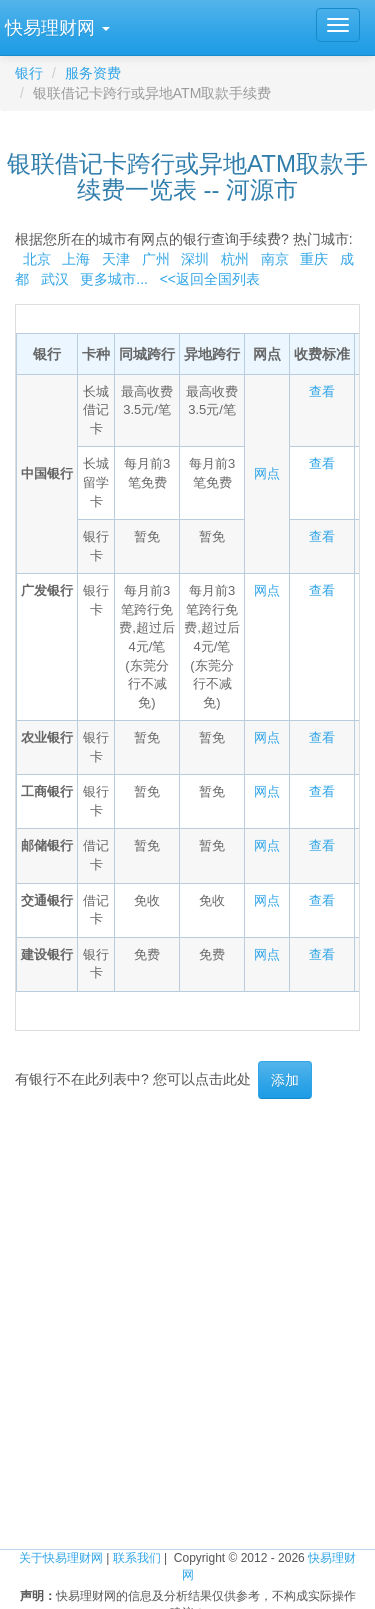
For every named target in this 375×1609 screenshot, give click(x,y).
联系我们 (137, 1558)
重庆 (314, 259)
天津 (116, 259)
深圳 (195, 259)
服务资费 (93, 73)
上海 (76, 259)
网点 (267, 473)
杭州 (235, 259)
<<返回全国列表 (210, 279)
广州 (156, 259)
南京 (275, 259)
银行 (29, 73)
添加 (285, 1080)
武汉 (55, 279)
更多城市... (110, 279)
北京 (37, 259)
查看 (322, 391)
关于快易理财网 (61, 1558)
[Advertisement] (187, 1306)
